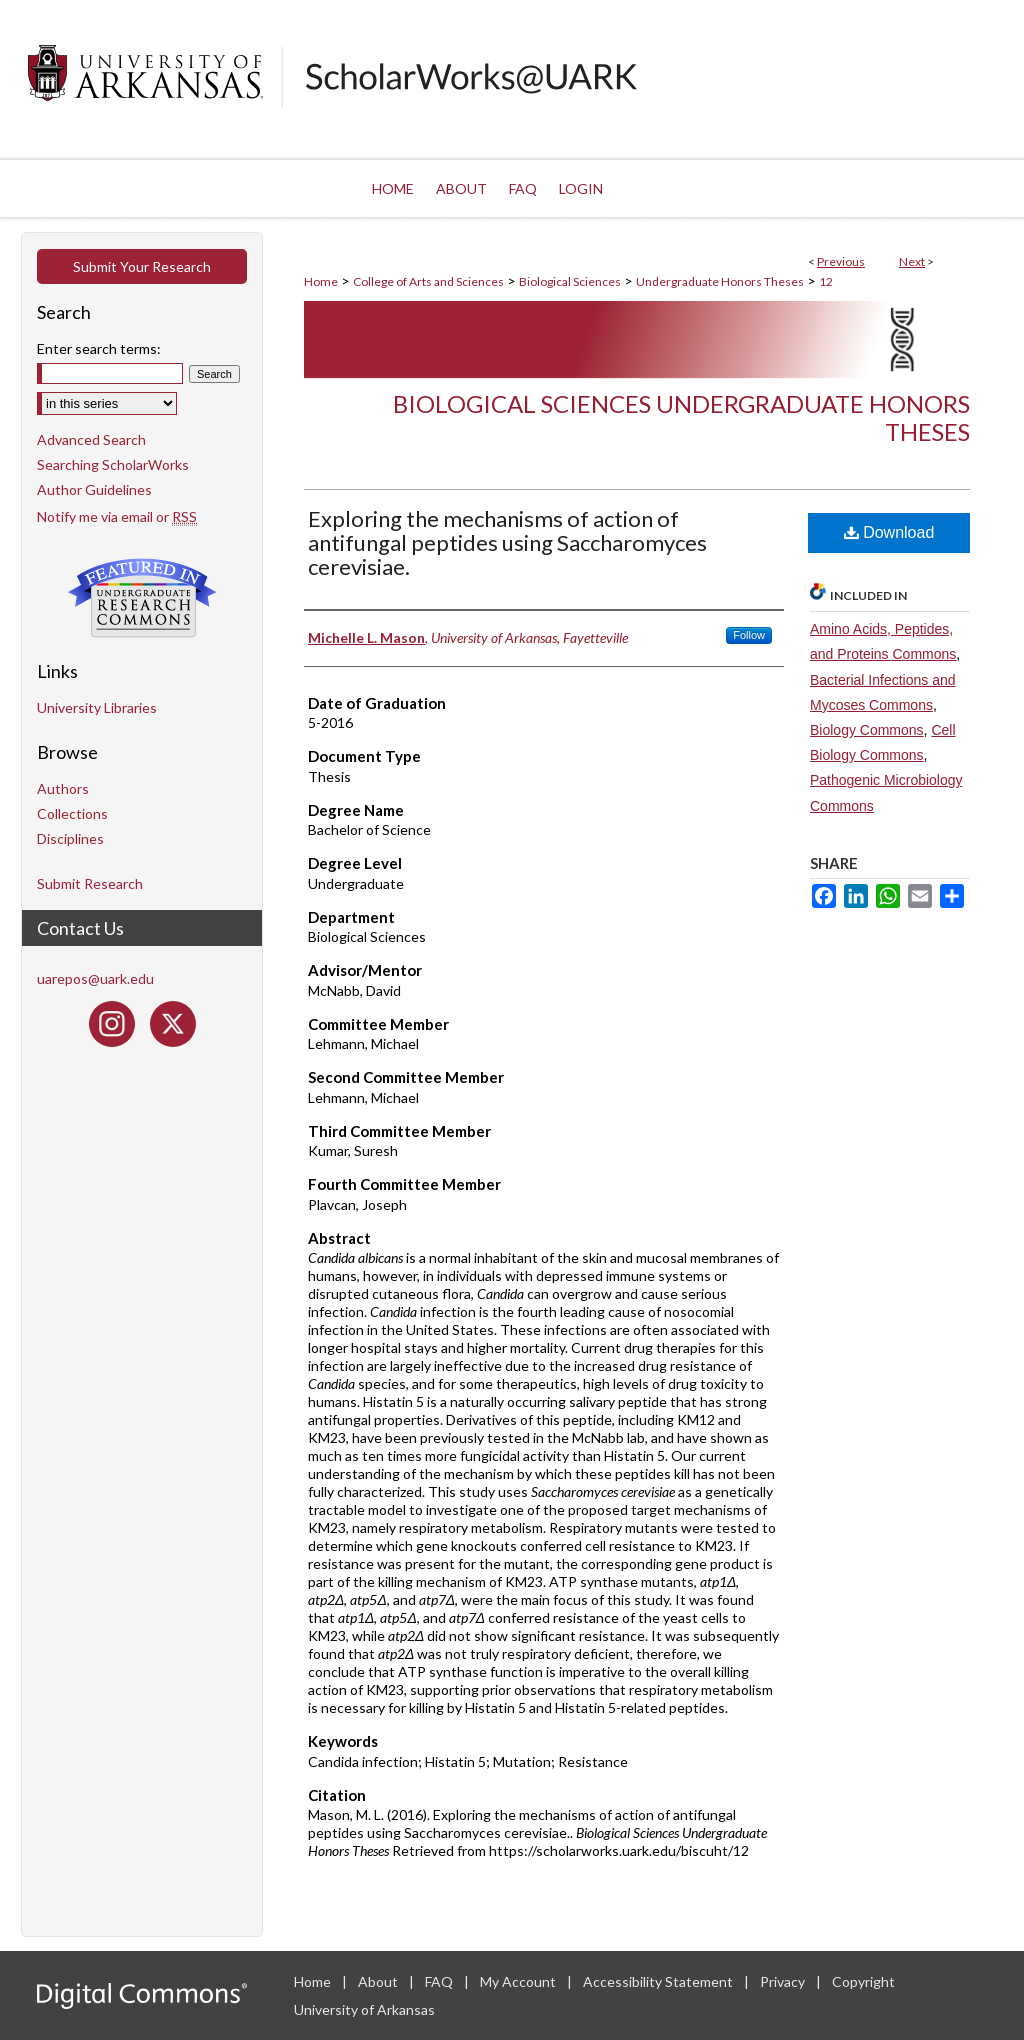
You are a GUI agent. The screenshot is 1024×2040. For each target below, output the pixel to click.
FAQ (440, 1981)
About (379, 1981)
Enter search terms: (99, 348)
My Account (519, 1981)
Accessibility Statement (659, 1981)
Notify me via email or (117, 516)
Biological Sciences (570, 281)
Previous (841, 261)
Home (321, 281)
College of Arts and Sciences (428, 281)
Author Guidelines (94, 489)
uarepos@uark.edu (95, 978)
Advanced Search (91, 439)
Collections (72, 813)
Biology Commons (867, 730)
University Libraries (97, 707)
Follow (749, 635)
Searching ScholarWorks (113, 464)
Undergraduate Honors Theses (720, 281)
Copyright (863, 1981)
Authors (63, 788)
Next (912, 261)
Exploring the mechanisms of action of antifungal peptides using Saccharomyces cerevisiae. (507, 542)
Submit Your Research (142, 266)
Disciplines (70, 838)
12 (826, 281)
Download (889, 532)
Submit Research (90, 883)
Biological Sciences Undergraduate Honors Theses (681, 418)
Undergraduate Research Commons (142, 598)
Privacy (784, 1981)
